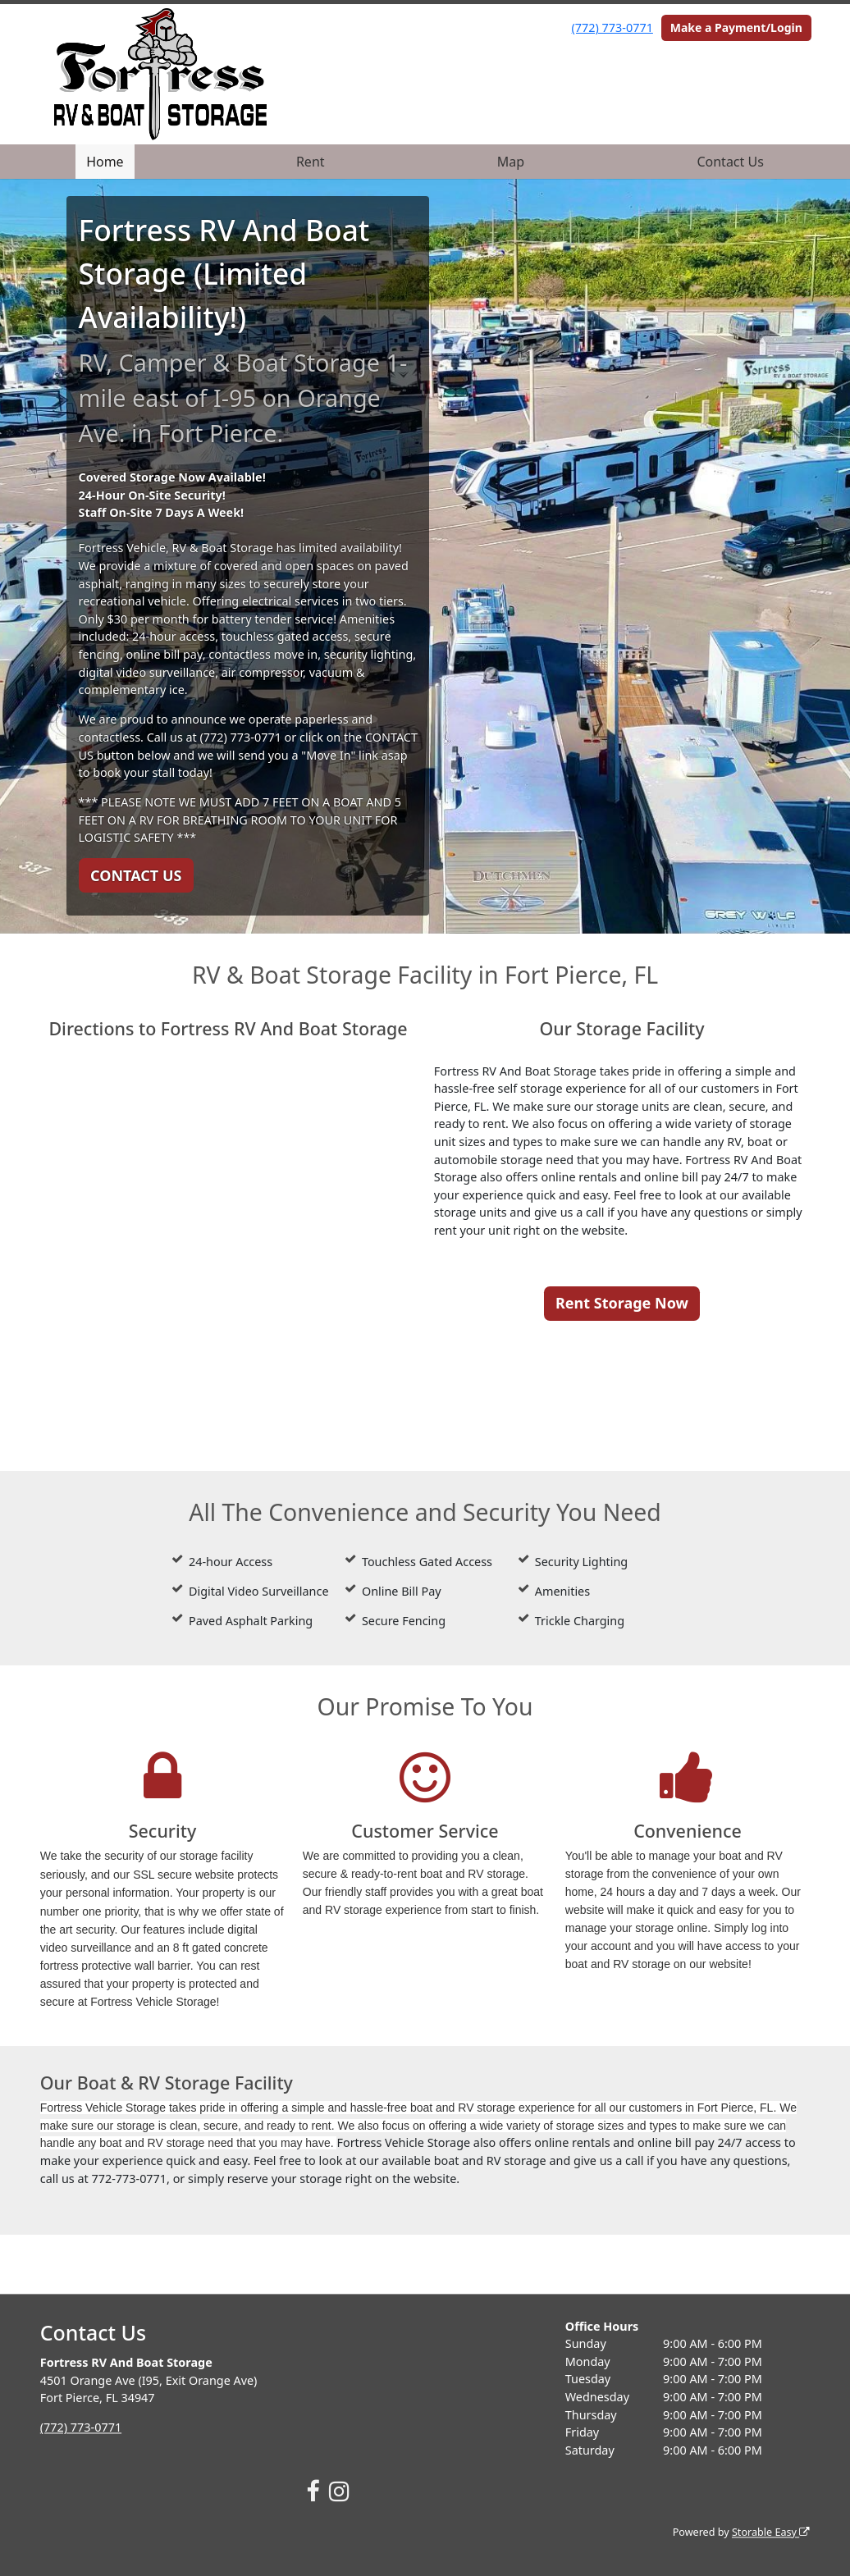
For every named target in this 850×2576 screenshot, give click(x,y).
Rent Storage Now (621, 1303)
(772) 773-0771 (612, 27)
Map (510, 162)
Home (105, 162)
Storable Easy (771, 2532)
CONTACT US (135, 875)
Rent (310, 162)
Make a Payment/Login (736, 27)
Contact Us (730, 162)
